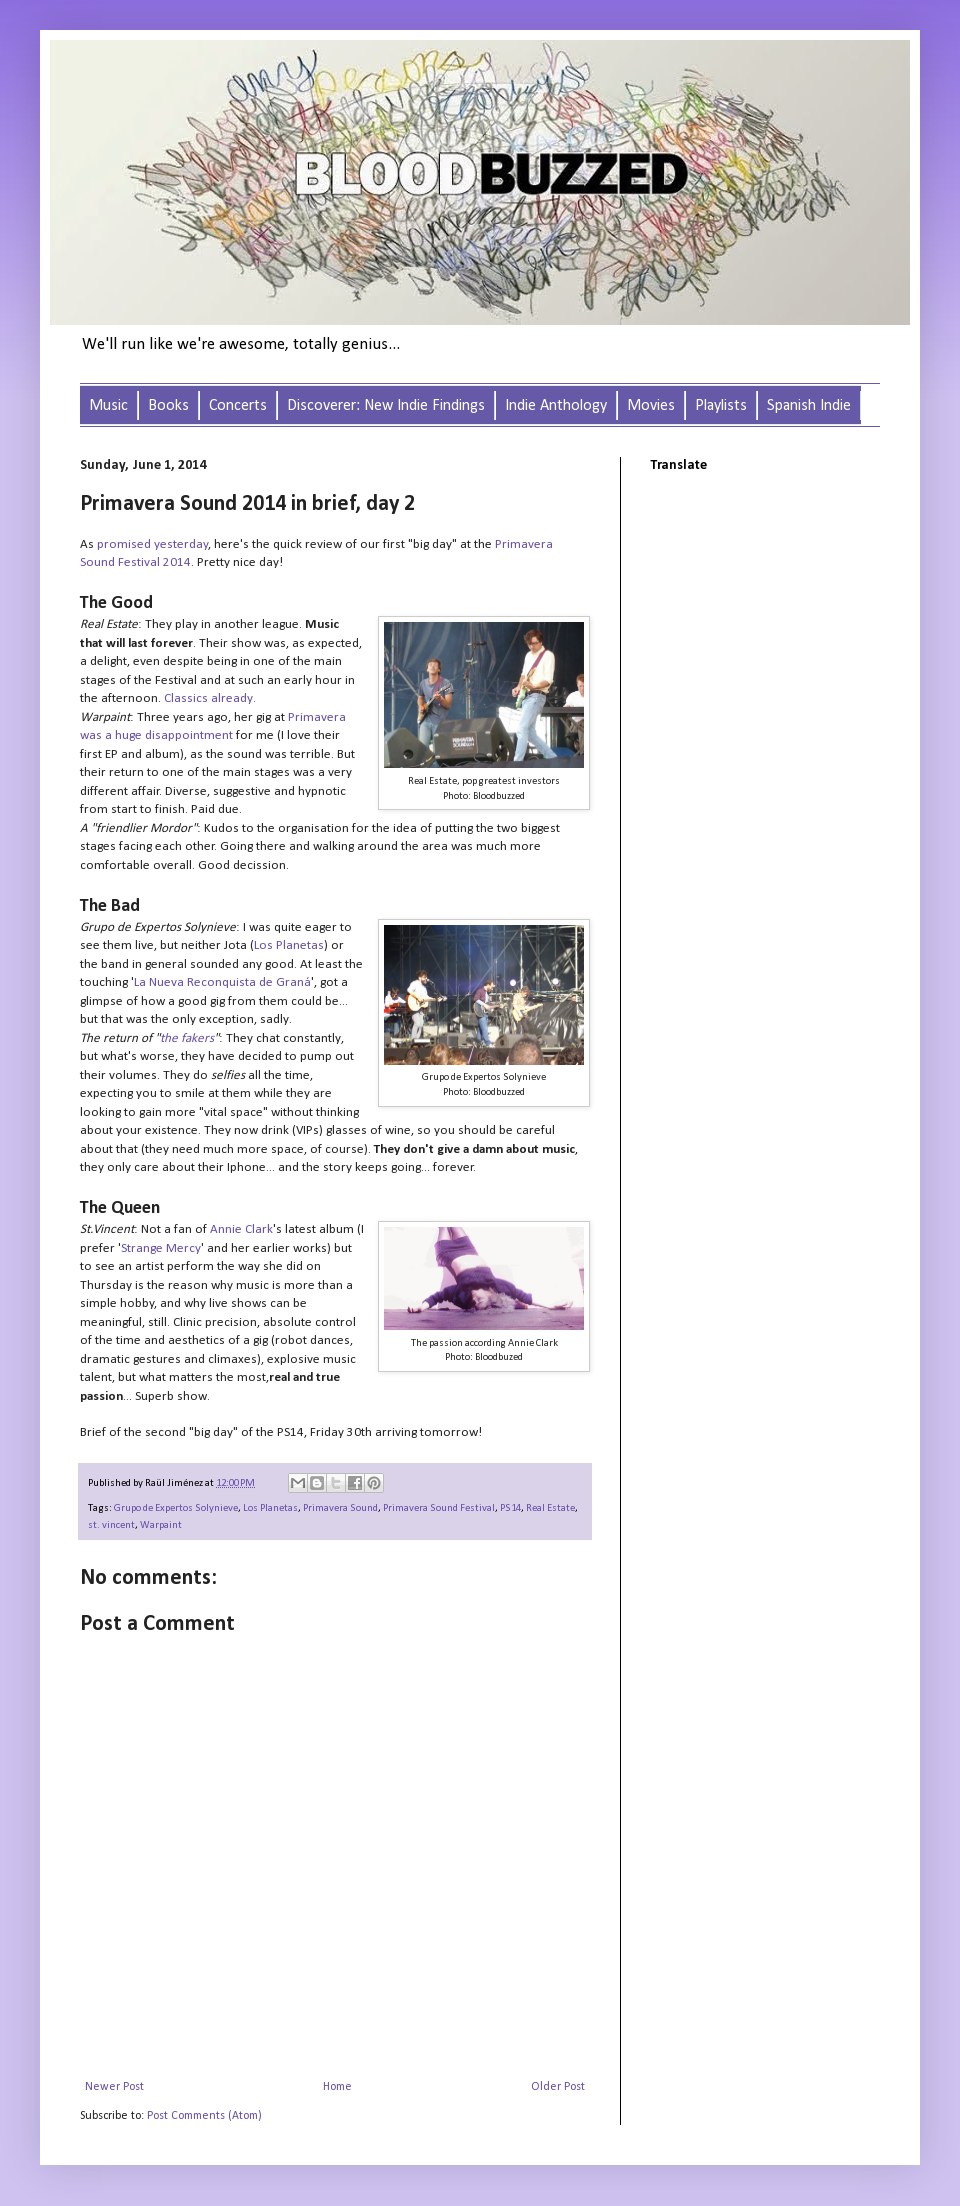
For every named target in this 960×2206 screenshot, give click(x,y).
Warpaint (161, 1525)
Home (337, 2087)
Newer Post (114, 2087)
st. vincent (111, 1525)
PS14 (510, 1508)
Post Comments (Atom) (204, 2116)
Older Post (558, 2087)
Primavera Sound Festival (439, 1508)
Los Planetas (270, 1508)
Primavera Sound (340, 1508)
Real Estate (550, 1508)
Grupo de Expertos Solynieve (176, 1508)
